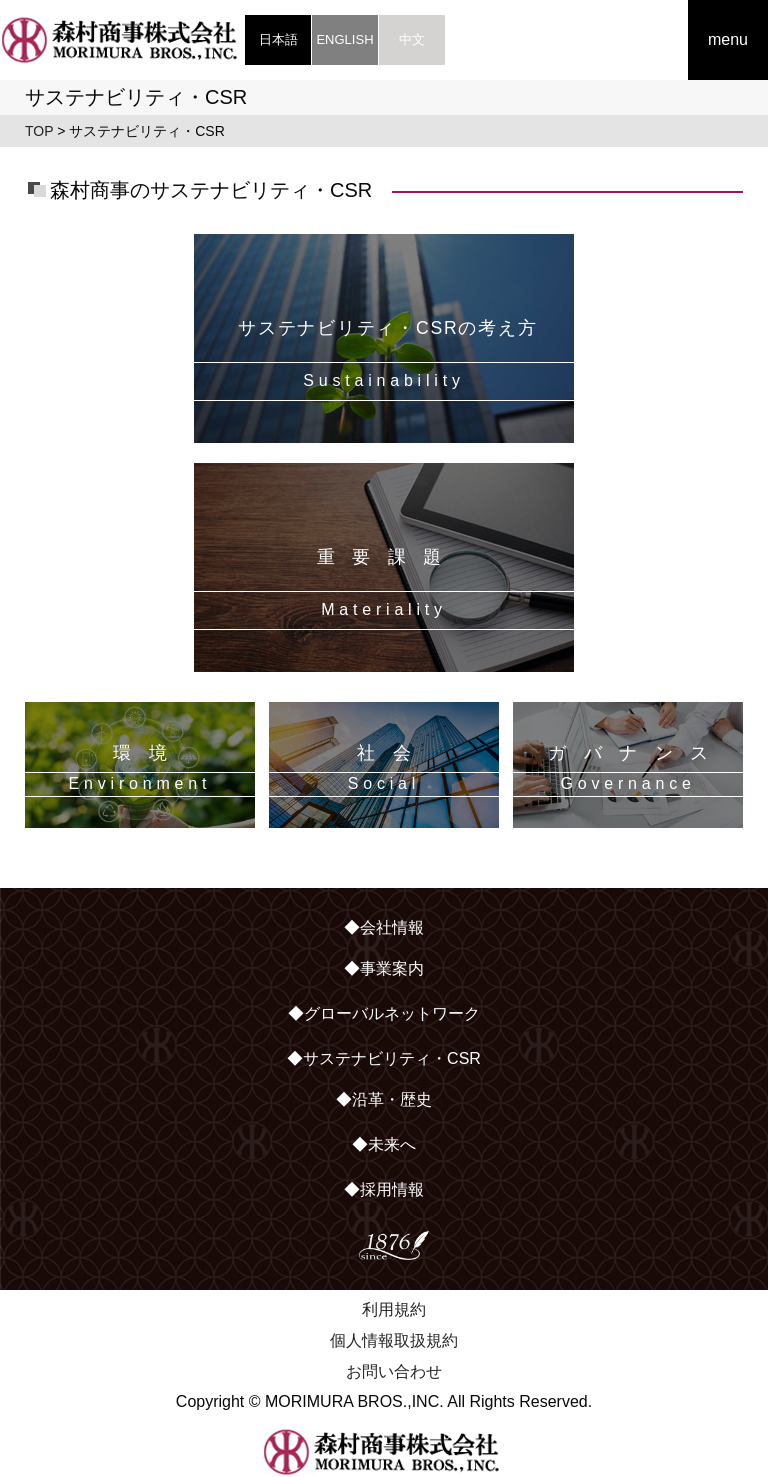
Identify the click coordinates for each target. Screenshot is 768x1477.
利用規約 (394, 1309)
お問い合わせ (394, 1371)
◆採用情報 (384, 1189)
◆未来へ (384, 1144)
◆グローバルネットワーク (384, 1013)
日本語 (278, 39)
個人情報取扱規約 (394, 1340)
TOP (39, 131)
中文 (412, 39)
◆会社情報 (384, 927)
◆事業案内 (384, 968)
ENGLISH (344, 39)
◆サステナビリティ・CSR (384, 1058)
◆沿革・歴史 (384, 1099)
